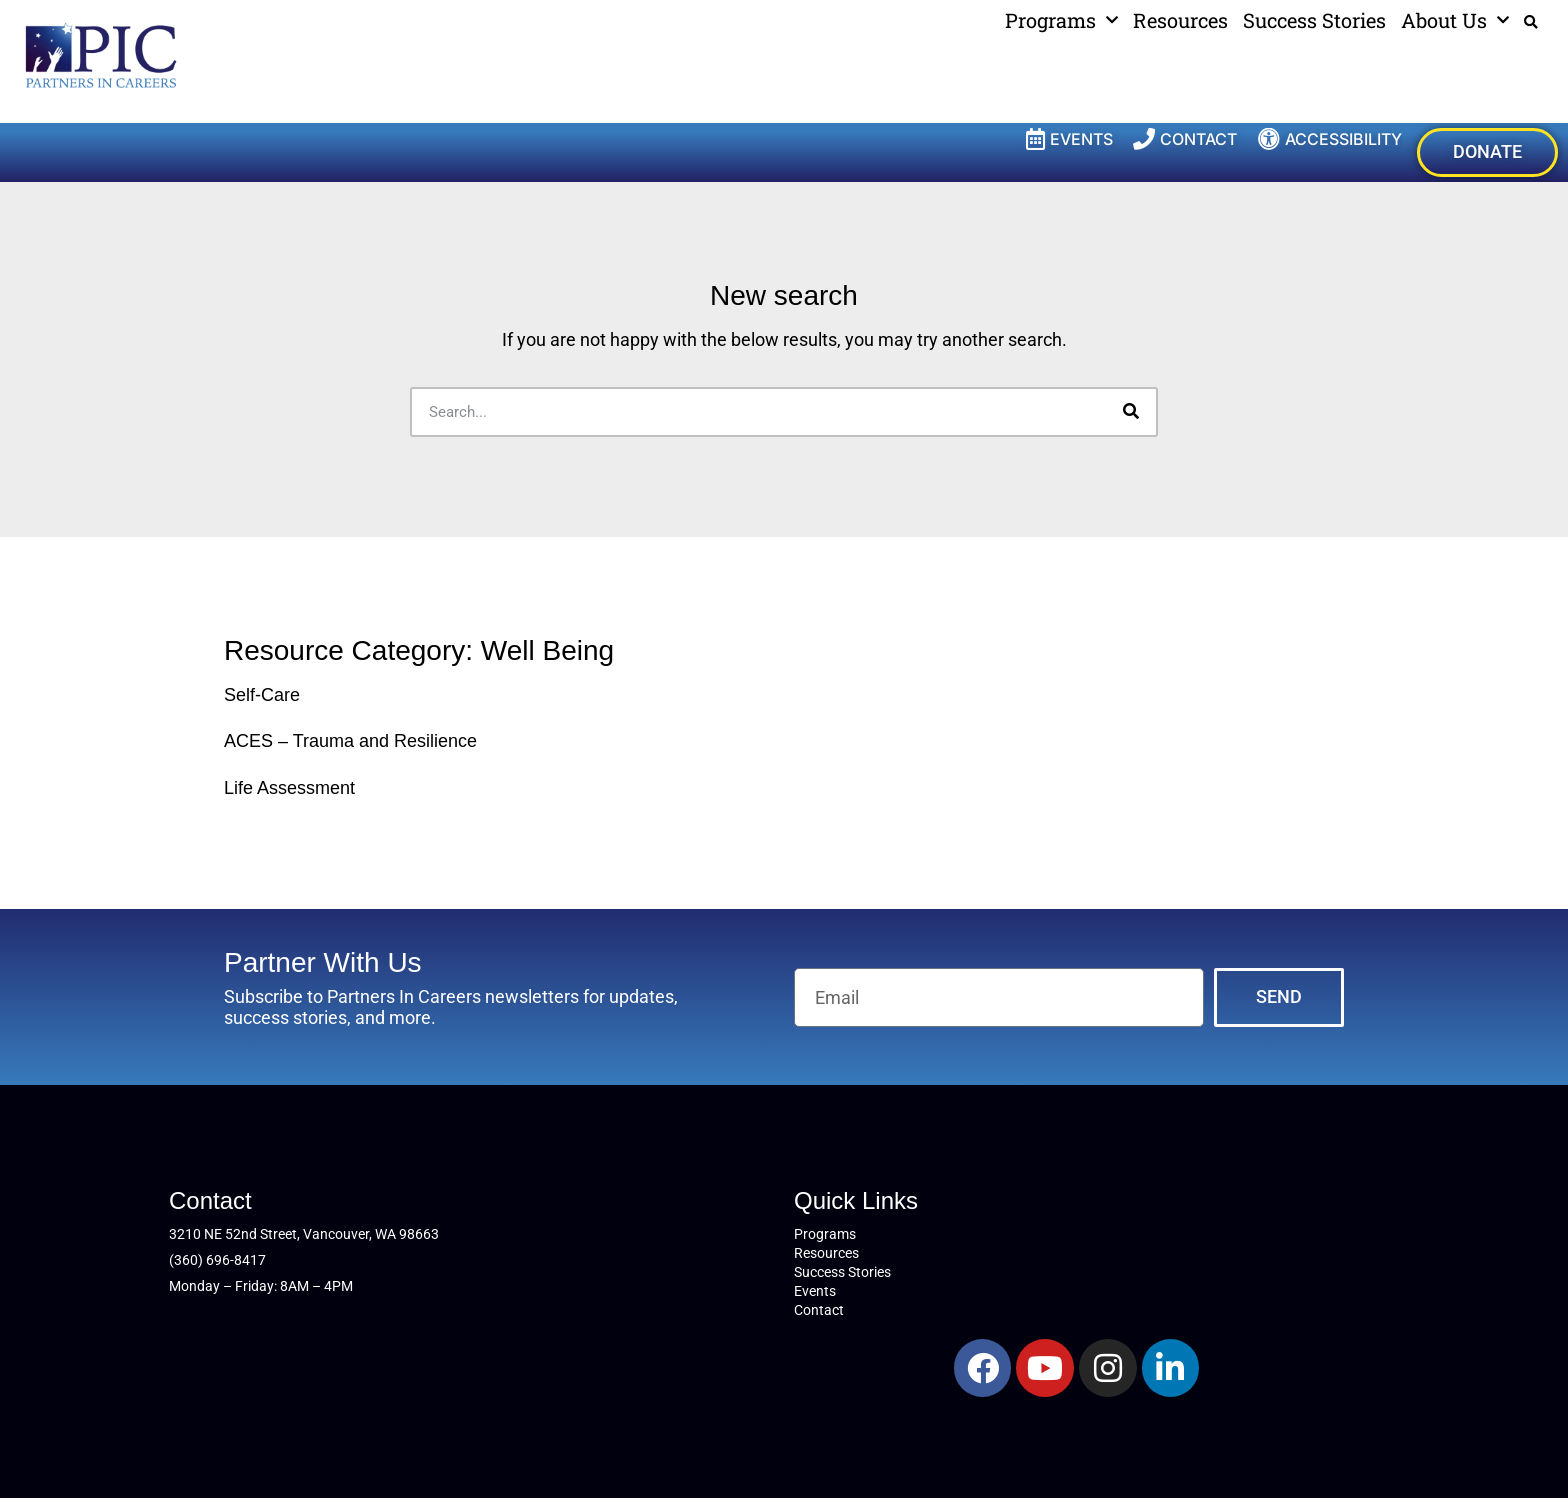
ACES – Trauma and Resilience (350, 744)
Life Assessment (289, 791)
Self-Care (262, 697)
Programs (1061, 20)
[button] (1531, 22)
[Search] (1131, 414)
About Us (1455, 20)
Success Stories (1314, 20)
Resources (1180, 20)
